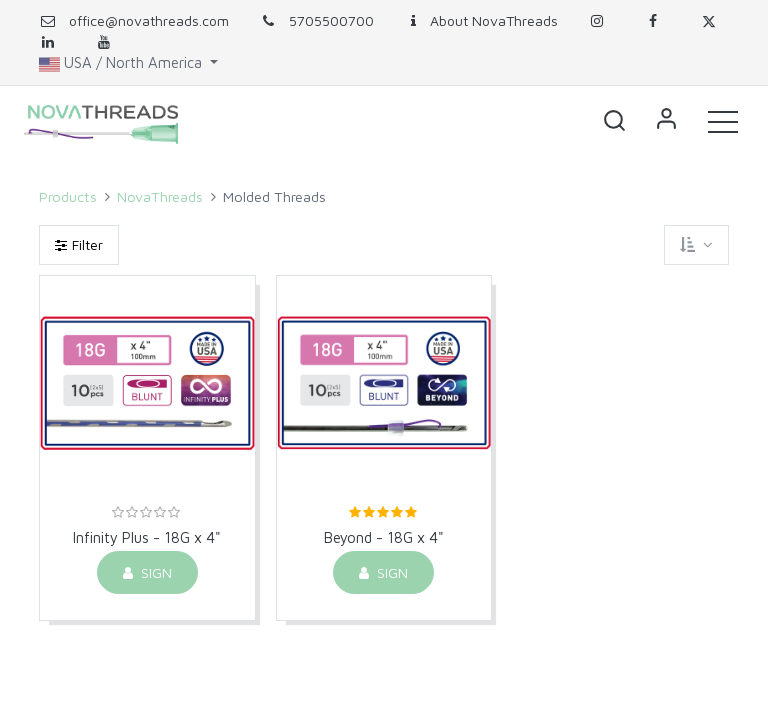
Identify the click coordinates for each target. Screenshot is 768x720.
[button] (614, 121)
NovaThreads (160, 196)
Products (68, 196)
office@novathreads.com (149, 20)
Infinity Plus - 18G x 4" (147, 537)
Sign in (666, 121)
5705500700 (316, 20)
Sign (147, 572)
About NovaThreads (481, 20)
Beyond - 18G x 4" (384, 537)
